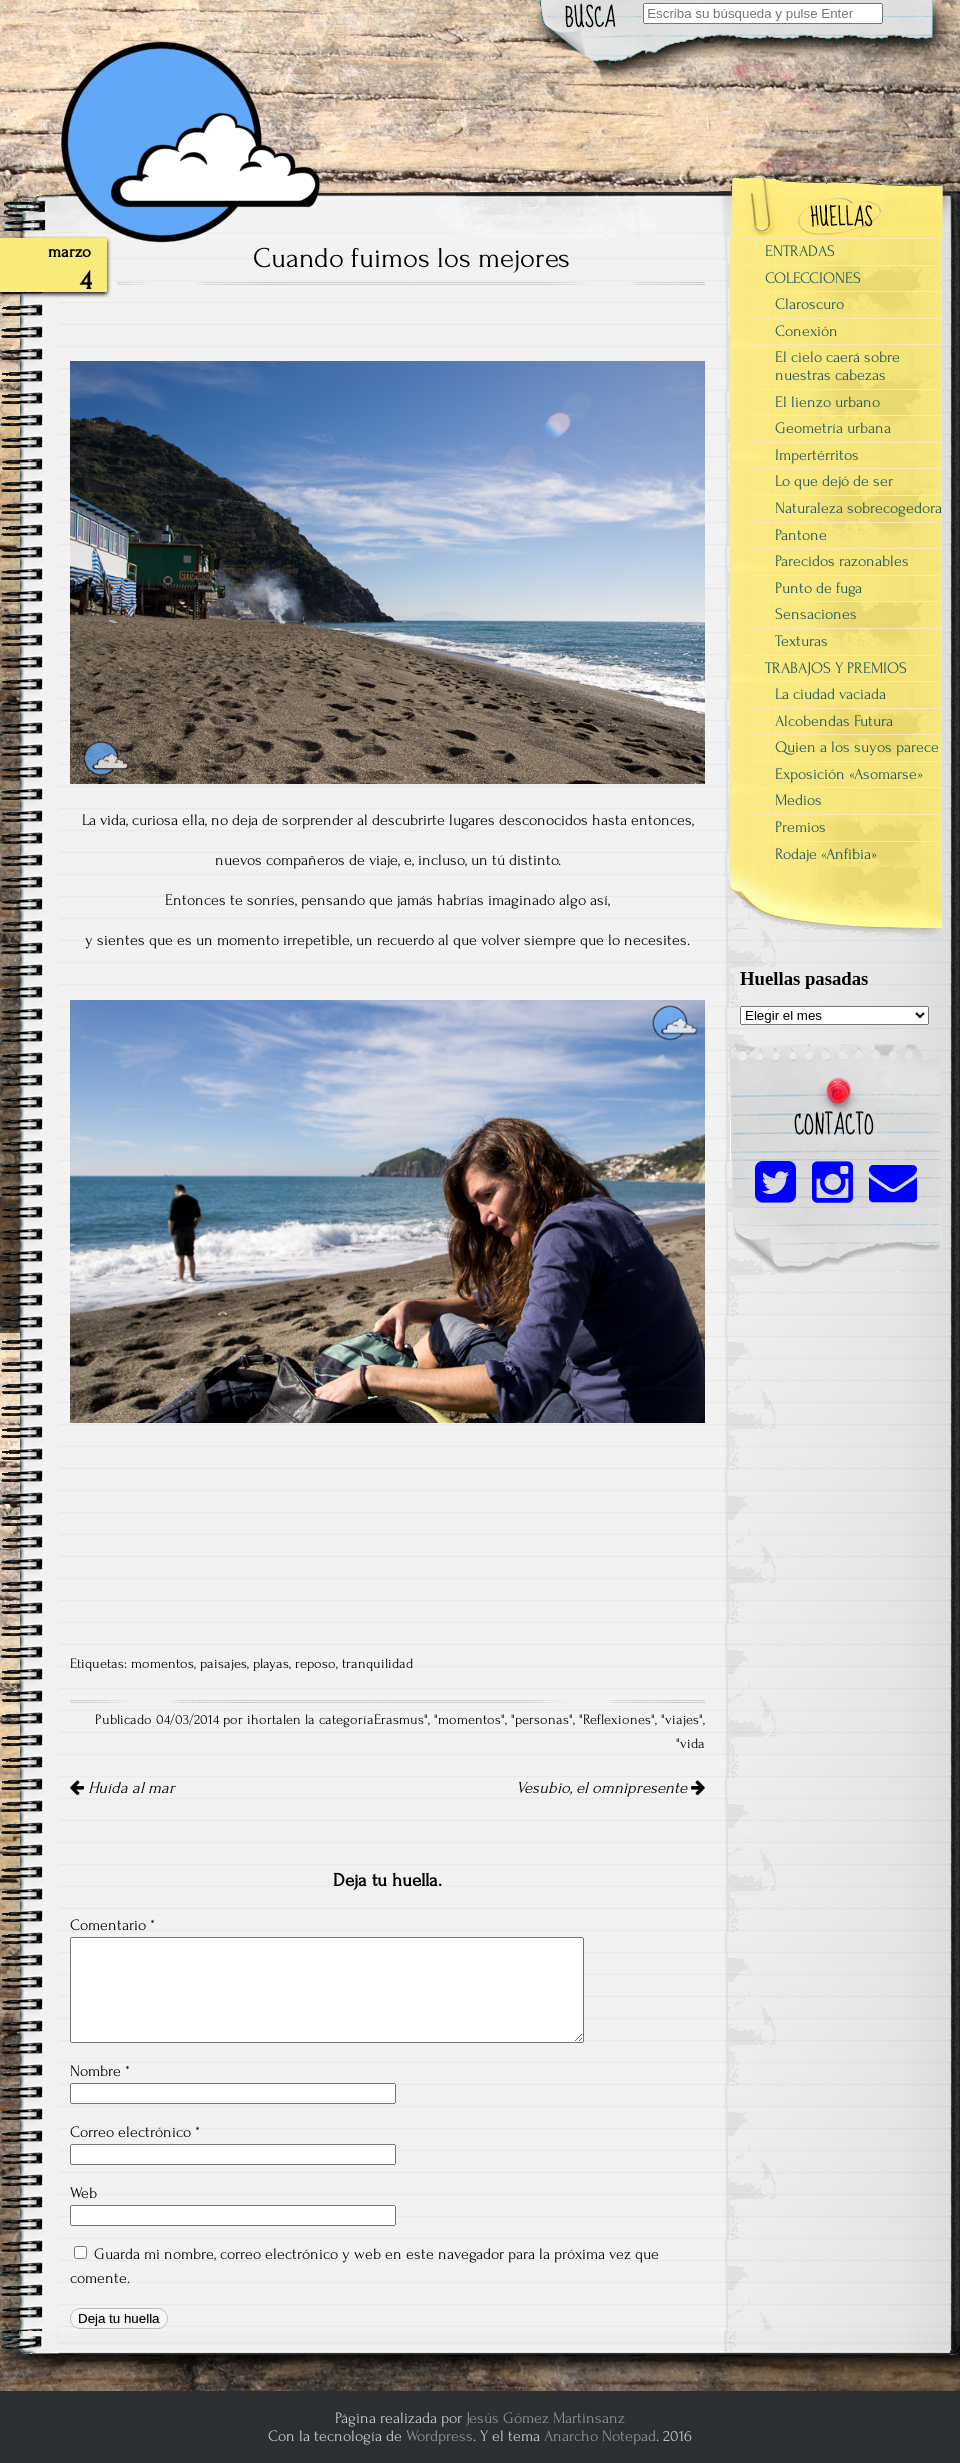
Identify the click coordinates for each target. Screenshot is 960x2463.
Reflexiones (617, 1720)
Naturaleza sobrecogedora (858, 508)
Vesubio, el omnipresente (610, 1788)
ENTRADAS (800, 251)
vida (692, 1744)
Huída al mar (122, 1788)
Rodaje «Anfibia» (826, 854)
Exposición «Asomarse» (849, 774)
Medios (798, 800)
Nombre (100, 2071)
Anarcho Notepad (600, 2436)
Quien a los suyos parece (857, 747)
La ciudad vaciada (830, 694)
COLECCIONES (813, 278)
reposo (315, 1664)
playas (271, 1664)
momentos (162, 1664)
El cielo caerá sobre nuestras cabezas (837, 366)
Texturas (801, 641)
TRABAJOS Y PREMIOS (836, 668)
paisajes (223, 1664)
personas (542, 1720)
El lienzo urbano (827, 402)
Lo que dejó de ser (834, 481)
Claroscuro (809, 304)
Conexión (806, 331)
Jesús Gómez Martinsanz (545, 2418)
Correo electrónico (135, 2132)
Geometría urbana (833, 428)
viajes (682, 1720)
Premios (800, 827)
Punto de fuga (818, 588)
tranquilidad (377, 1664)
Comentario (112, 1925)
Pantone (801, 535)
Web (83, 2193)
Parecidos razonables (842, 561)
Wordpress (439, 2436)
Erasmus (399, 1720)
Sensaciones (816, 614)
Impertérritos (817, 455)
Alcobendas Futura (834, 721)
